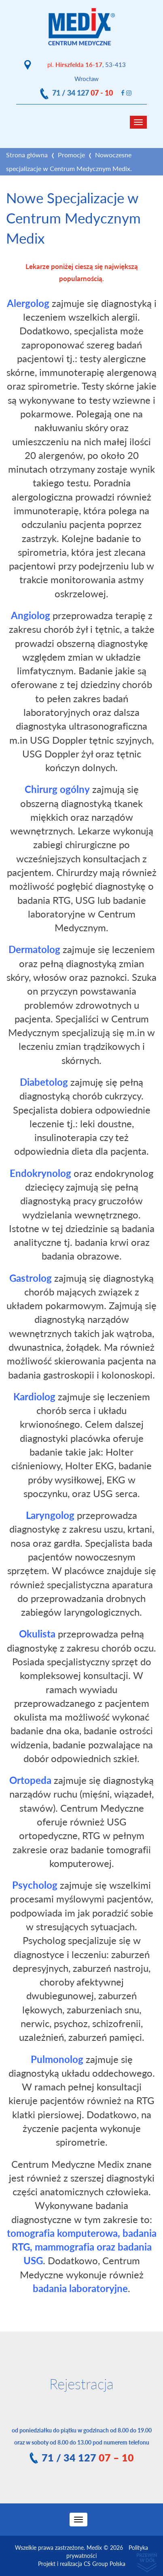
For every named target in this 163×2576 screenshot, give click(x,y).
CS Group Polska (104, 2564)
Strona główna (27, 154)
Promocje (71, 154)
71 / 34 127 (82, 93)
